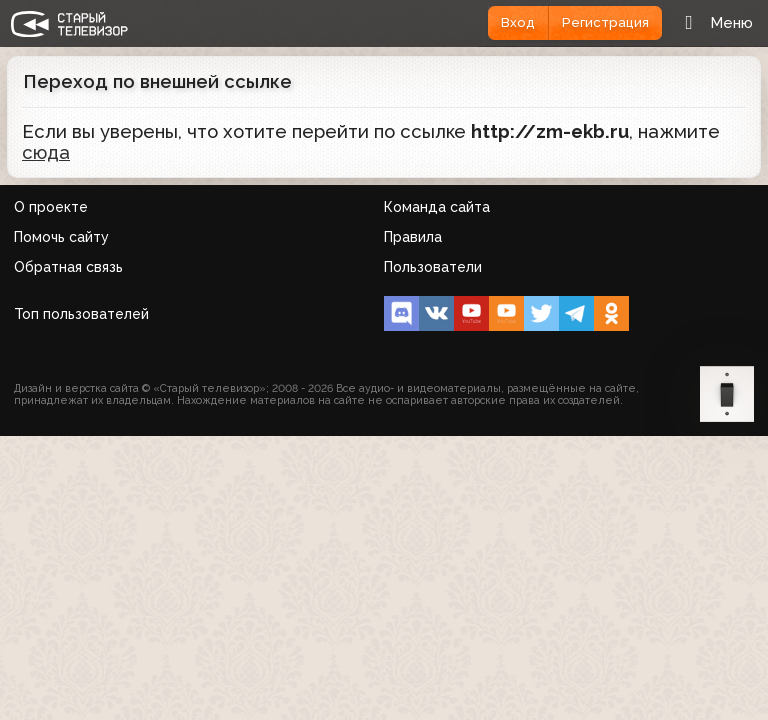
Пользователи (433, 267)
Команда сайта (437, 207)
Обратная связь (68, 267)
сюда (46, 152)
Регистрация (605, 22)
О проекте (51, 207)
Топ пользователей (81, 314)
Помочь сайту (61, 237)
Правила (413, 237)
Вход (518, 22)
